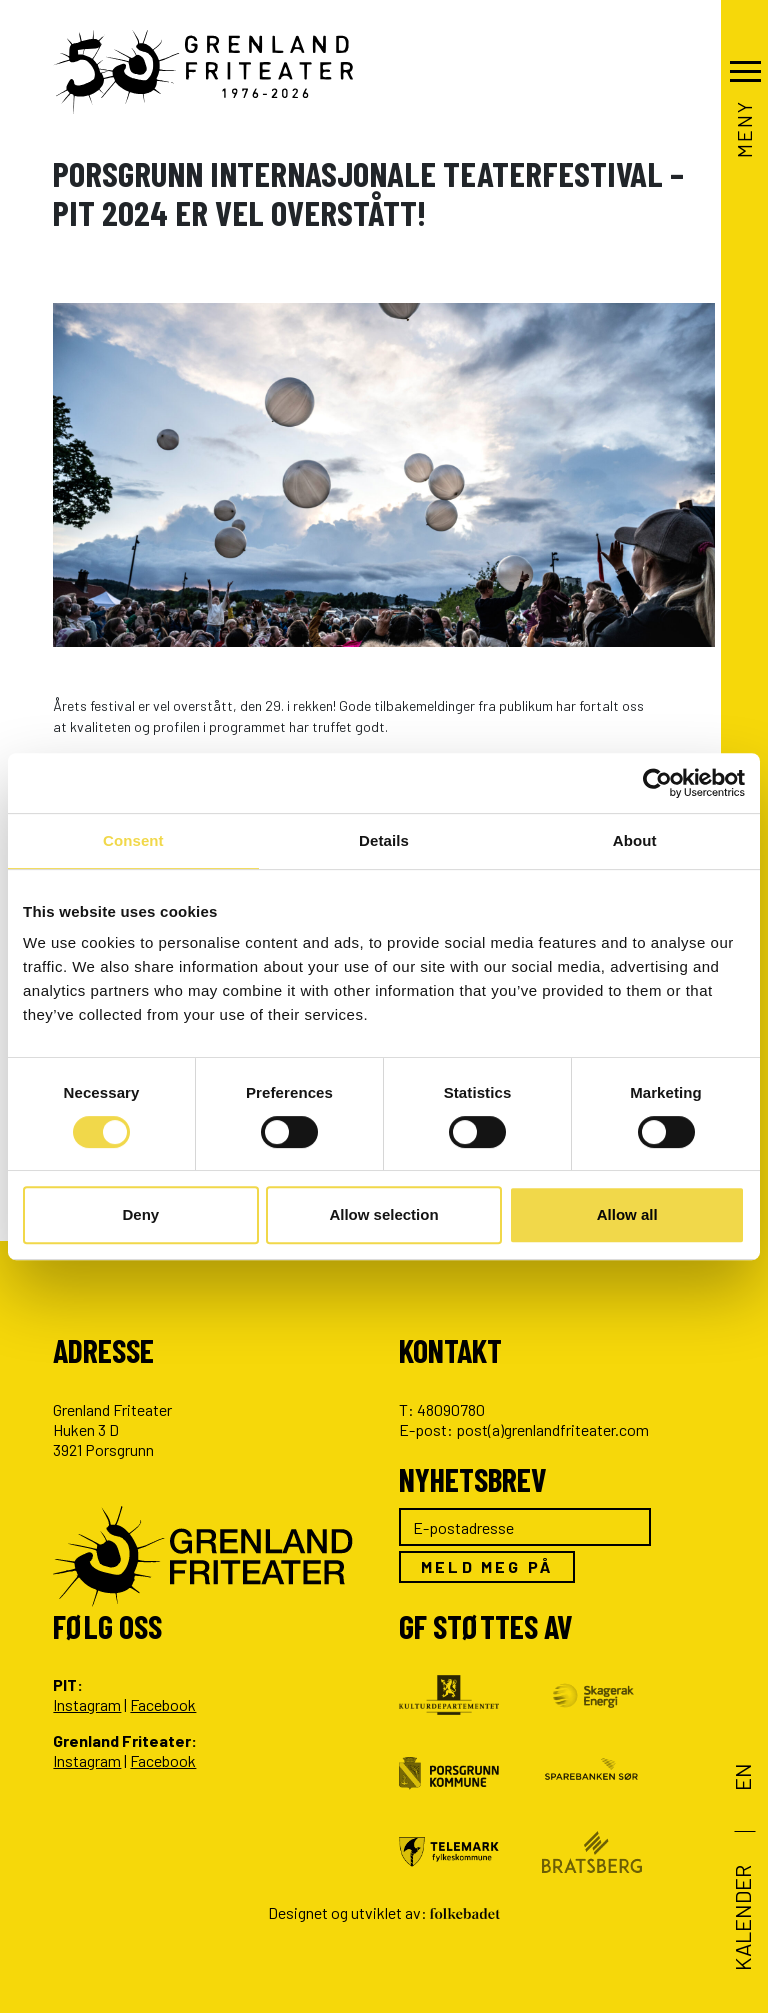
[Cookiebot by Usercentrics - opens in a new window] (657, 783)
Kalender (742, 1918)
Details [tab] (384, 840)
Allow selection (383, 1214)
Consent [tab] (133, 840)
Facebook (163, 1704)
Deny (140, 1214)
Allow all (627, 1214)
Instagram (87, 1704)
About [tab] (635, 840)
